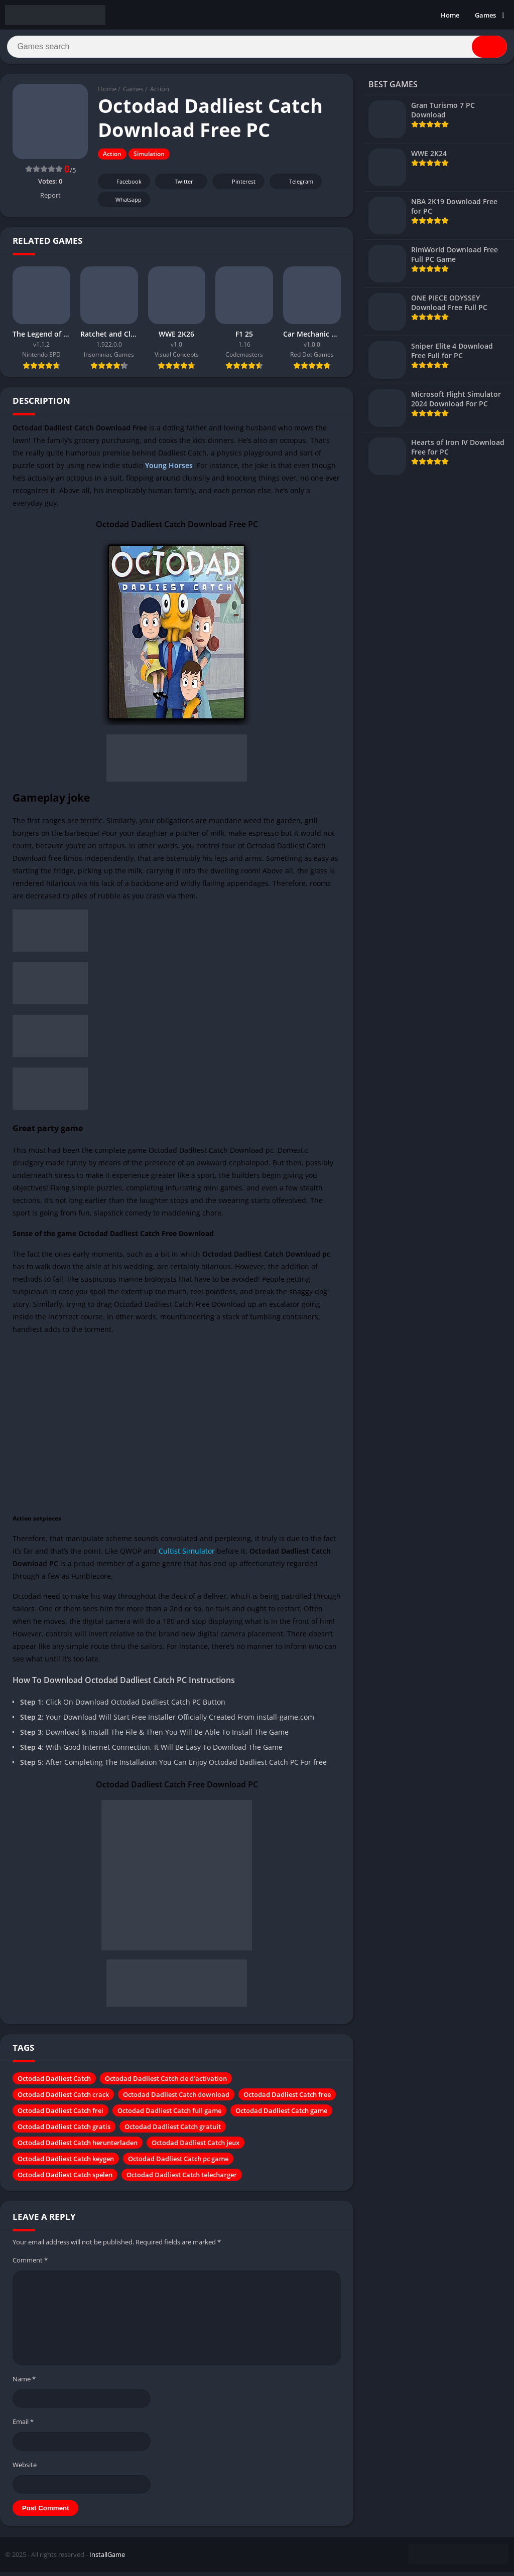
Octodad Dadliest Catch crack (63, 2097)
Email (23, 2425)
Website (25, 2468)
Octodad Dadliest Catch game (281, 2113)
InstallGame (107, 2558)
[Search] (257, 49)
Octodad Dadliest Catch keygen (66, 2162)
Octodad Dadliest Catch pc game (178, 2162)
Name (24, 2382)
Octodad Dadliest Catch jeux (195, 2146)
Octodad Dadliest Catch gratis (64, 2130)
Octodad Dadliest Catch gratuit (172, 2130)
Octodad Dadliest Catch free (287, 2097)
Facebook (123, 185)
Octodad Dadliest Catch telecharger (181, 2178)
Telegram (294, 185)
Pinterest (236, 185)
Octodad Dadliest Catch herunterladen (78, 2146)
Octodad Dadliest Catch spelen (65, 2178)
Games (485, 15)
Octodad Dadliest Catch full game (169, 2113)
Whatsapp (123, 203)
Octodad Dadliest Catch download (176, 2097)
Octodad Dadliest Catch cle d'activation (166, 2081)
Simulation (149, 158)
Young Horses (169, 469)
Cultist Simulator (187, 1554)
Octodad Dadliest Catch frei (60, 2113)
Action (159, 92)
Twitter (177, 185)
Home (450, 15)
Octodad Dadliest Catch (54, 2081)
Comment (30, 2263)
